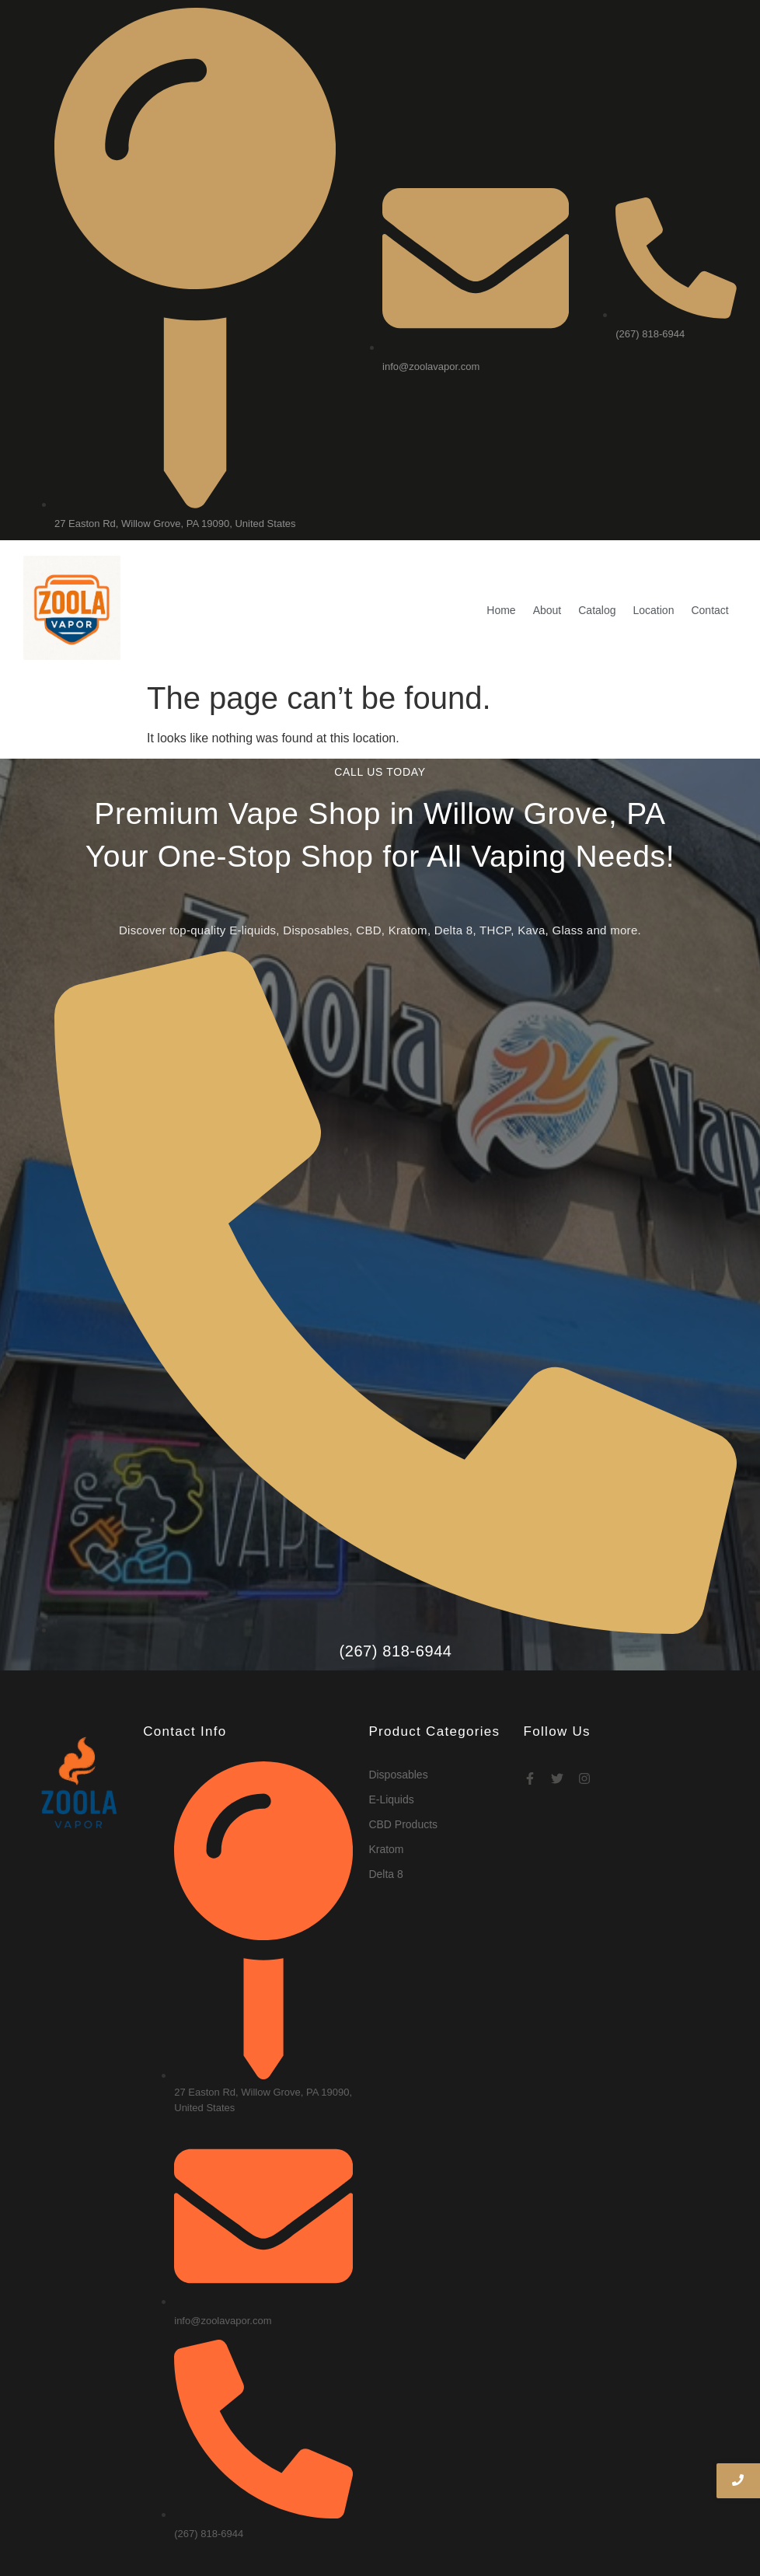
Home (500, 566)
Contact (709, 566)
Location (654, 566)
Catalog (596, 566)
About (547, 566)
